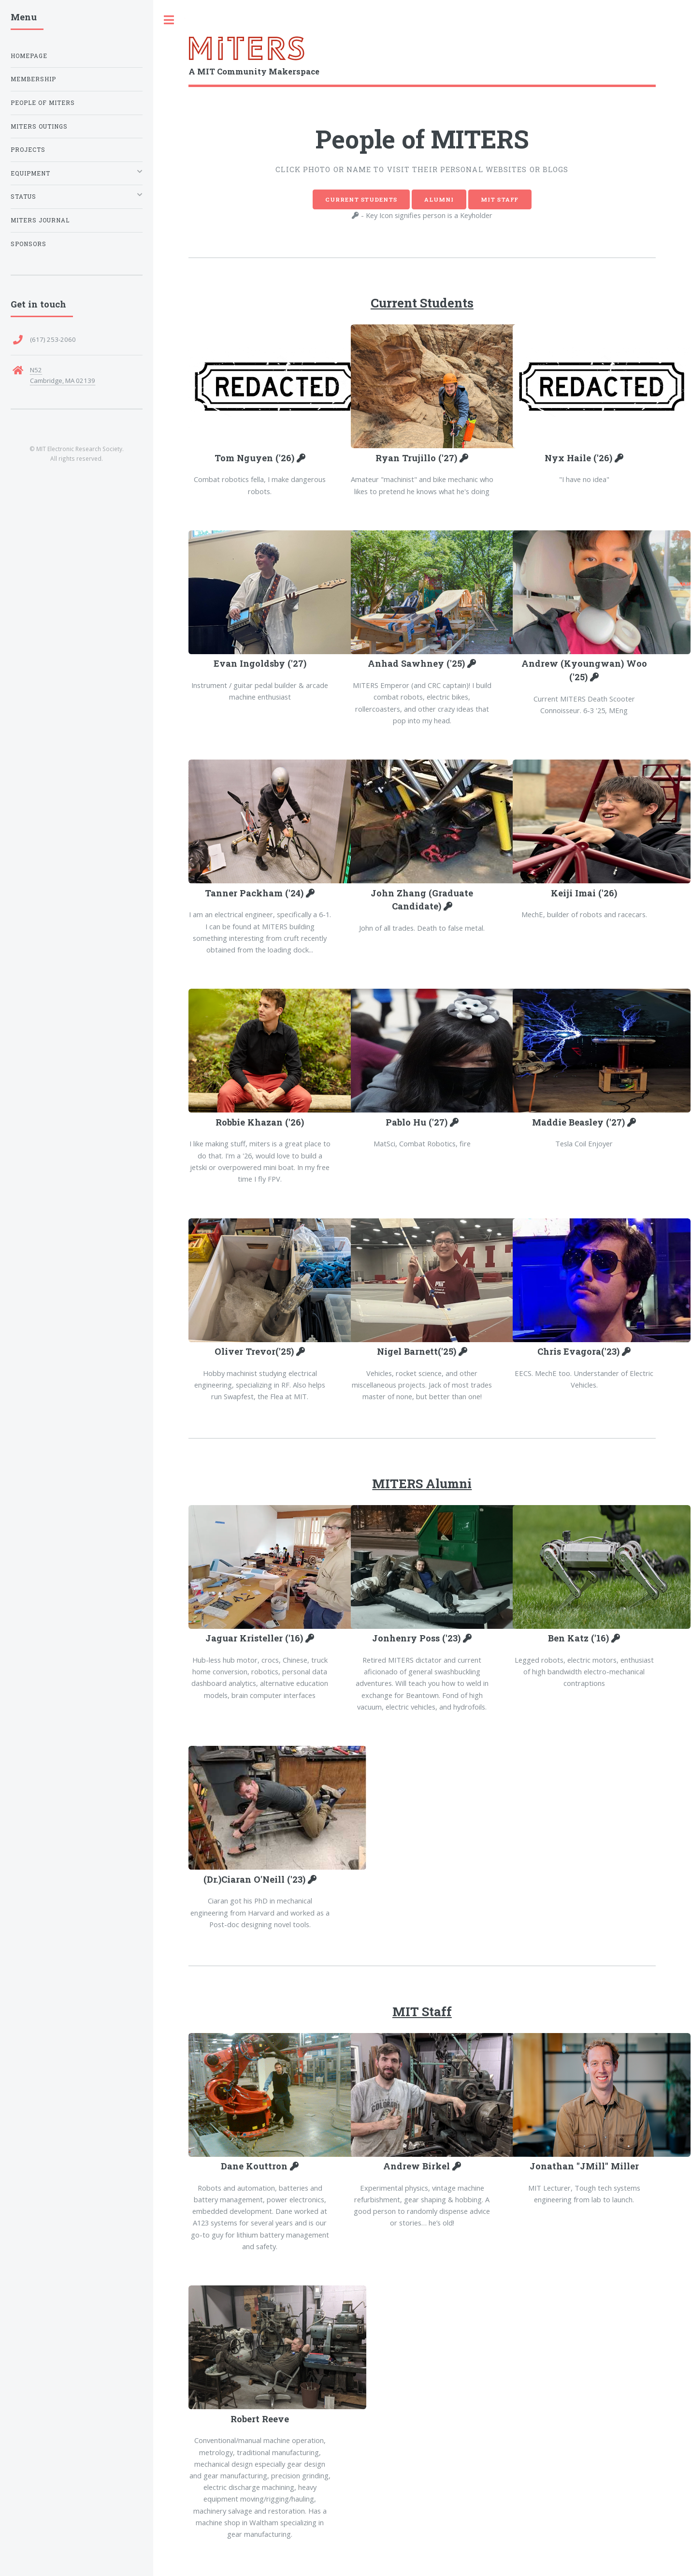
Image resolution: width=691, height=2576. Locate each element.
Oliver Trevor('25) (255, 1351)
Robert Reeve (259, 2419)
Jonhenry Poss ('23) (417, 1638)
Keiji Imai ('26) (584, 893)
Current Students (361, 199)
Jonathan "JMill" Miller (584, 2166)
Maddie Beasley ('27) (579, 1122)
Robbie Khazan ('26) (260, 1122)
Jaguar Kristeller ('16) (255, 1638)
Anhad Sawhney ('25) (417, 663)
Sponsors (28, 244)
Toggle (169, 20)
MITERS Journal (40, 220)
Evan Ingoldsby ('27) (260, 663)
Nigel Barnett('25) (418, 1351)
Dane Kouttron (255, 2166)
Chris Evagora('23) (579, 1351)
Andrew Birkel (417, 2166)
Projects (28, 149)
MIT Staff (499, 199)
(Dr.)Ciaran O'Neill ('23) (255, 1879)
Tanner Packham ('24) (255, 893)
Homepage (29, 55)
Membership (33, 79)
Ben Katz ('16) (579, 1638)
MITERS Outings (39, 126)
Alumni (438, 199)
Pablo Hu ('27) (418, 1122)
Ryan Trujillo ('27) (417, 458)
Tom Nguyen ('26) (256, 458)
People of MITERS (43, 102)
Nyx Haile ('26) (580, 458)
